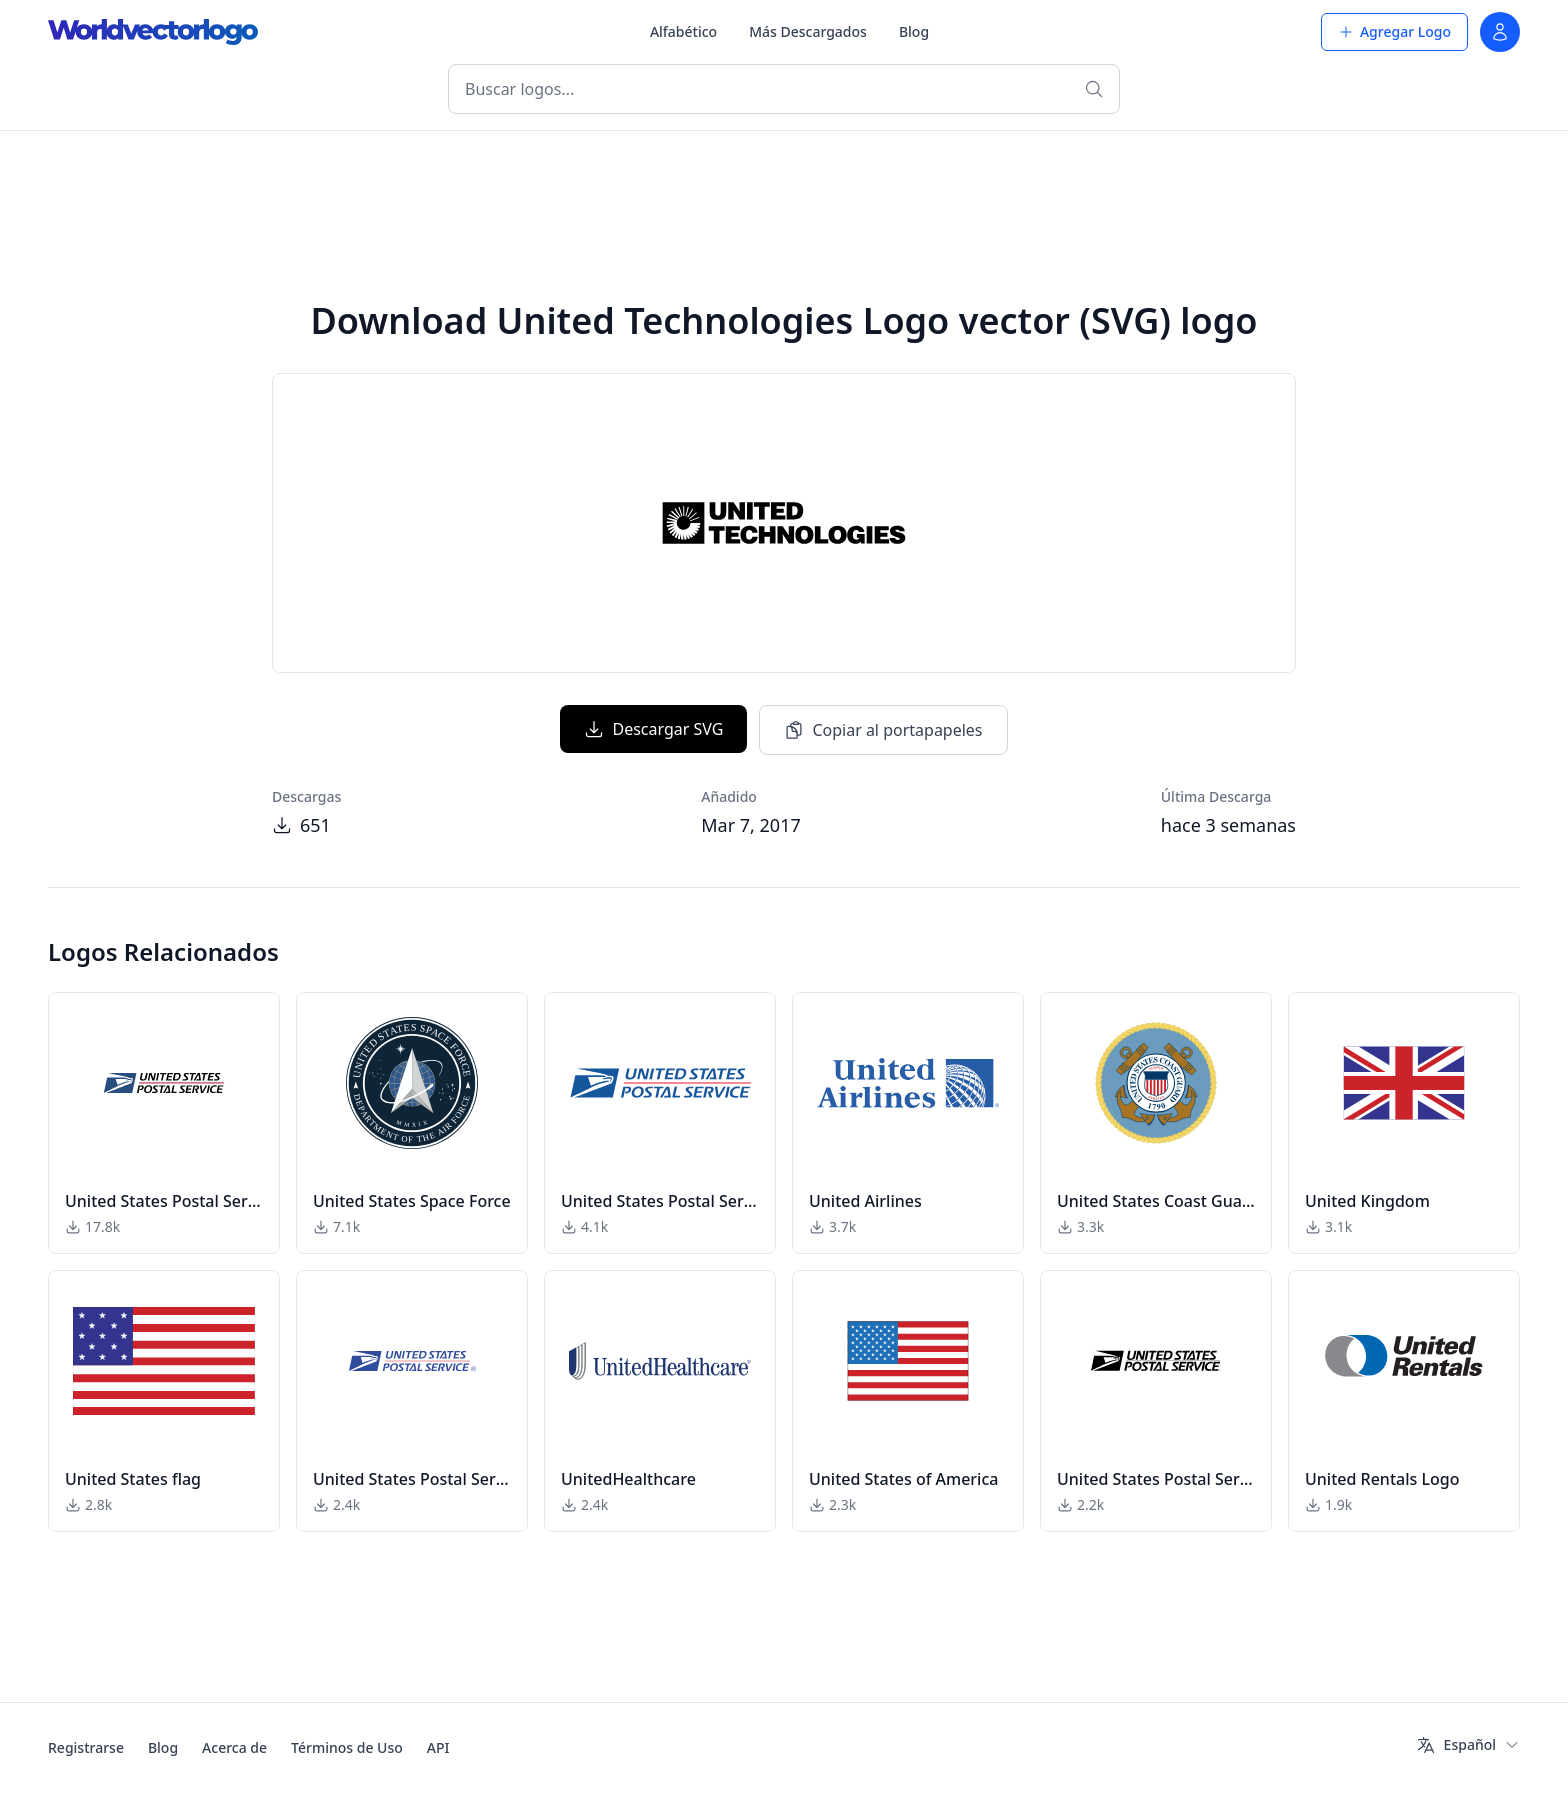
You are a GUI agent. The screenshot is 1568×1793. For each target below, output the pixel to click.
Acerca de (234, 1747)
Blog (914, 31)
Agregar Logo (1394, 31)
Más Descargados (808, 31)
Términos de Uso (347, 1747)
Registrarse (86, 1747)
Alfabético (683, 31)
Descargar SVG (653, 729)
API (438, 1747)
